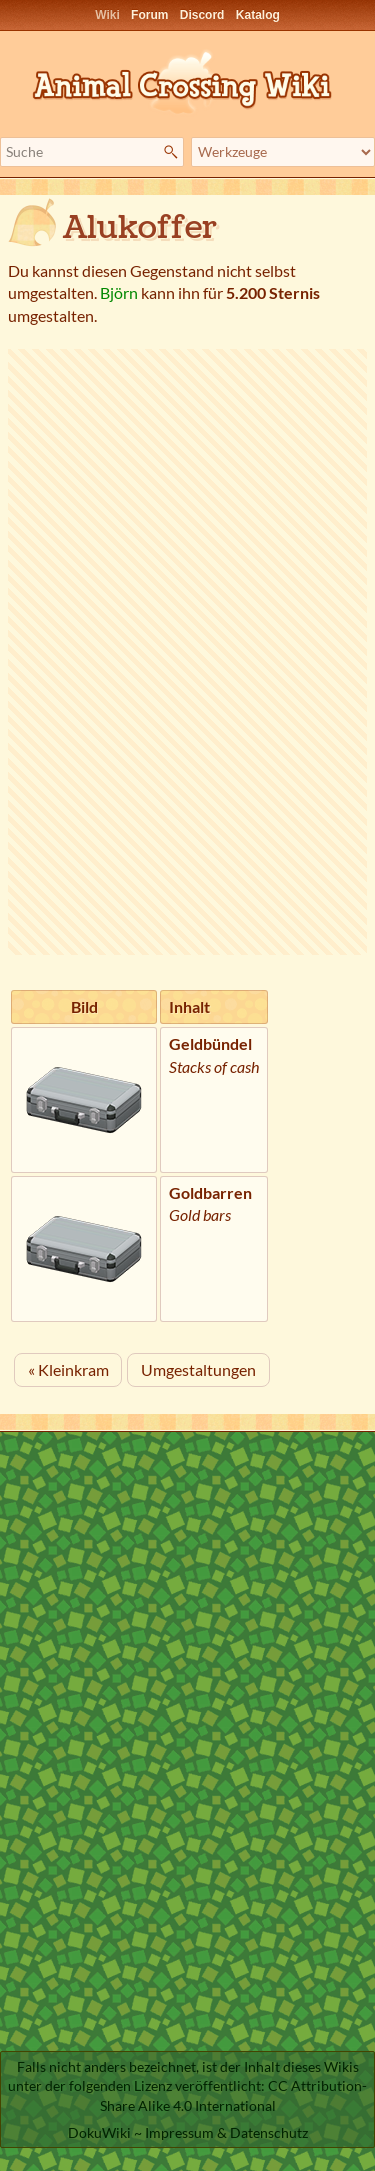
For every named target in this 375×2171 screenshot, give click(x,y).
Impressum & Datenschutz (226, 2132)
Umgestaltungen (198, 1369)
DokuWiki (99, 2132)
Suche (173, 152)
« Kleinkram (68, 1369)
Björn (119, 292)
